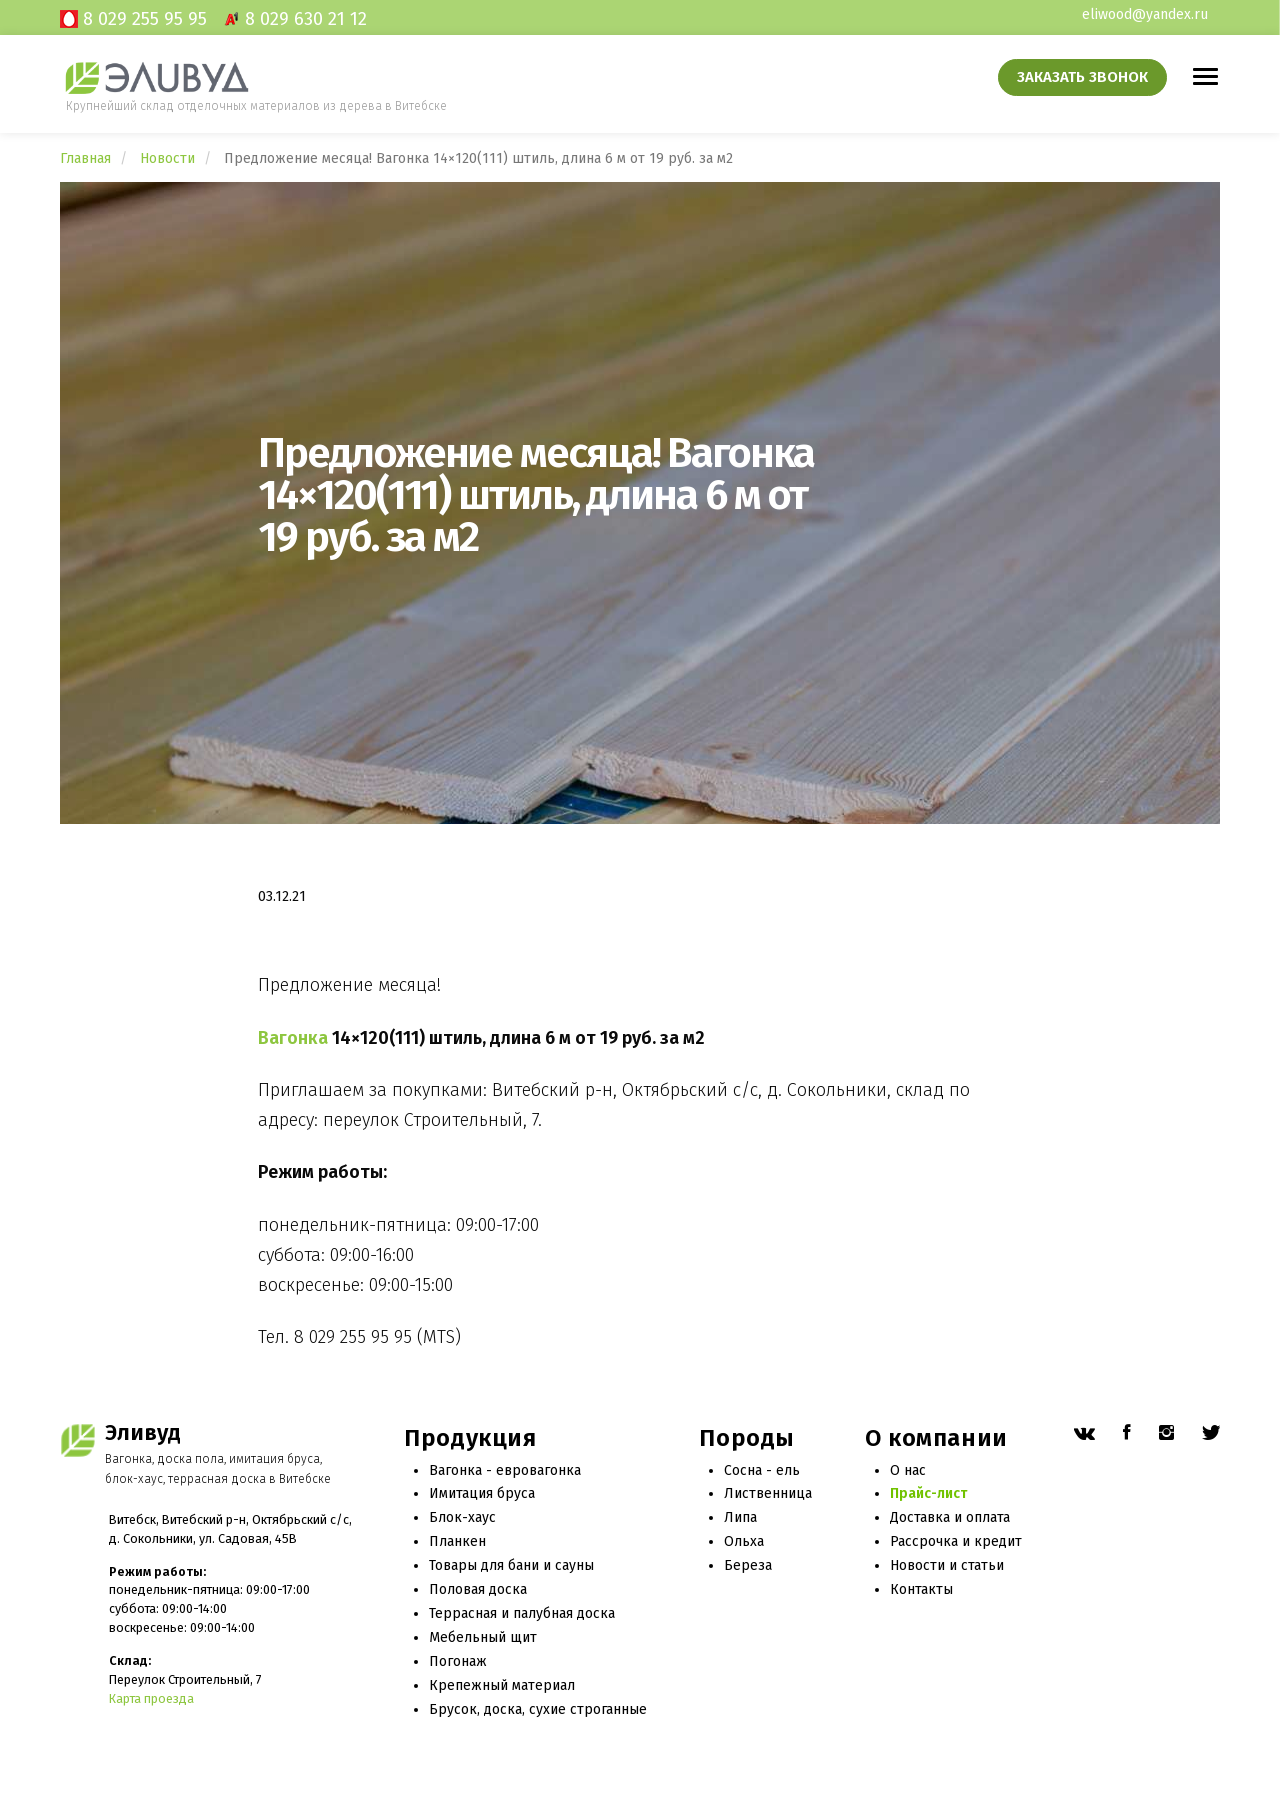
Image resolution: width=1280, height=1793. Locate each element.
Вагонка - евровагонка (505, 1470)
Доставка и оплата (950, 1517)
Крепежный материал (502, 1685)
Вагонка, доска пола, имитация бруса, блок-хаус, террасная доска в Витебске (218, 1468)
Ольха (744, 1541)
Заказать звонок (1082, 77)
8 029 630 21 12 (306, 19)
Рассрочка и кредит (956, 1541)
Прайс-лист (928, 1493)
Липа (740, 1517)
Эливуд (143, 1432)
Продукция (470, 1438)
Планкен (457, 1541)
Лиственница (768, 1493)
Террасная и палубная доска (522, 1613)
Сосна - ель (762, 1470)
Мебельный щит (483, 1637)
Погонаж (458, 1661)
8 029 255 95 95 (145, 19)
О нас (908, 1470)
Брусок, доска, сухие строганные (538, 1709)
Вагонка (293, 1038)
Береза (748, 1565)
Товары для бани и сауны (511, 1565)
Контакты (921, 1589)
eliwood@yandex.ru (1145, 14)
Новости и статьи (947, 1565)
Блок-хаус (462, 1517)
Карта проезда (151, 1698)
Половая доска (478, 1589)
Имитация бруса (482, 1493)
